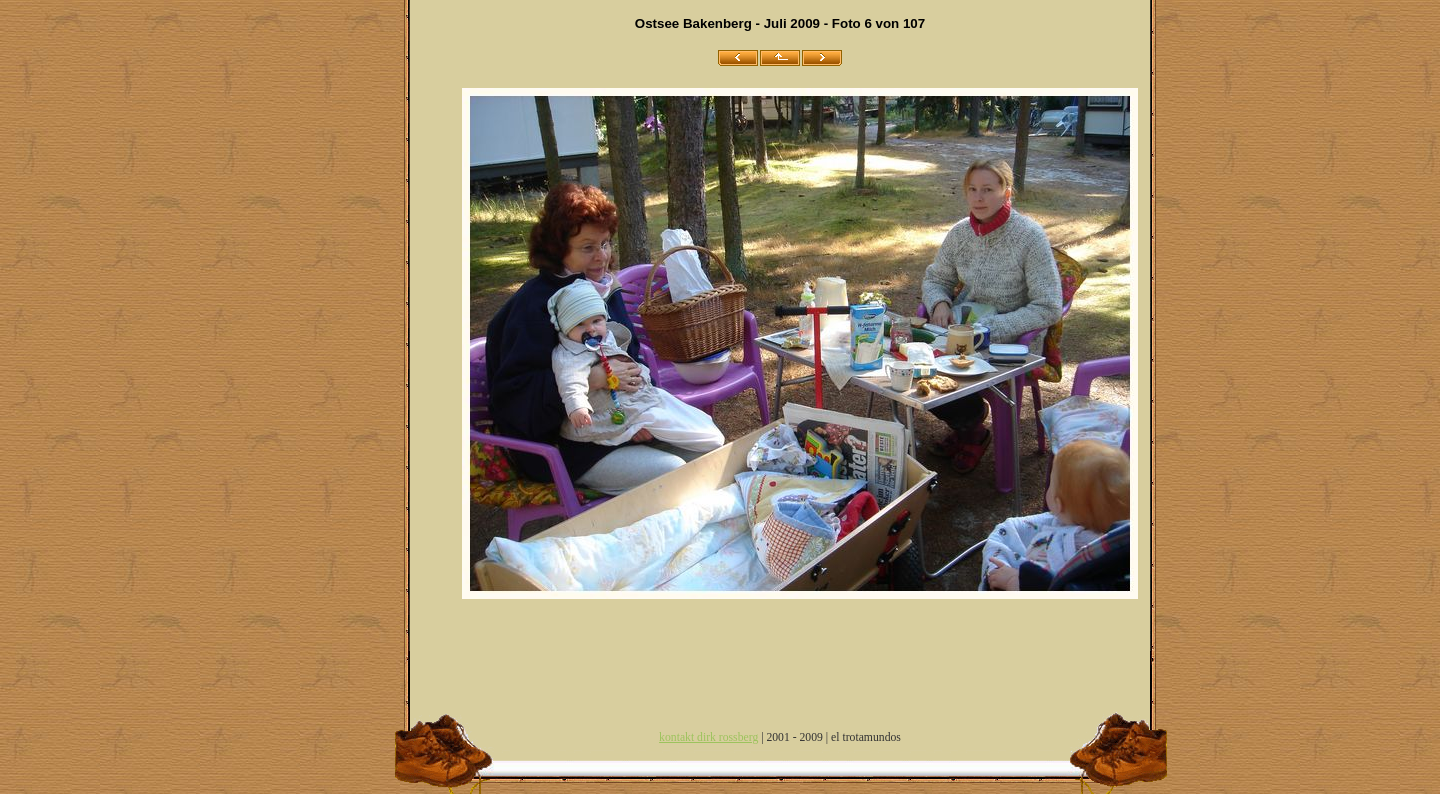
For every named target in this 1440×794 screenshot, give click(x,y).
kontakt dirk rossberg (708, 737)
